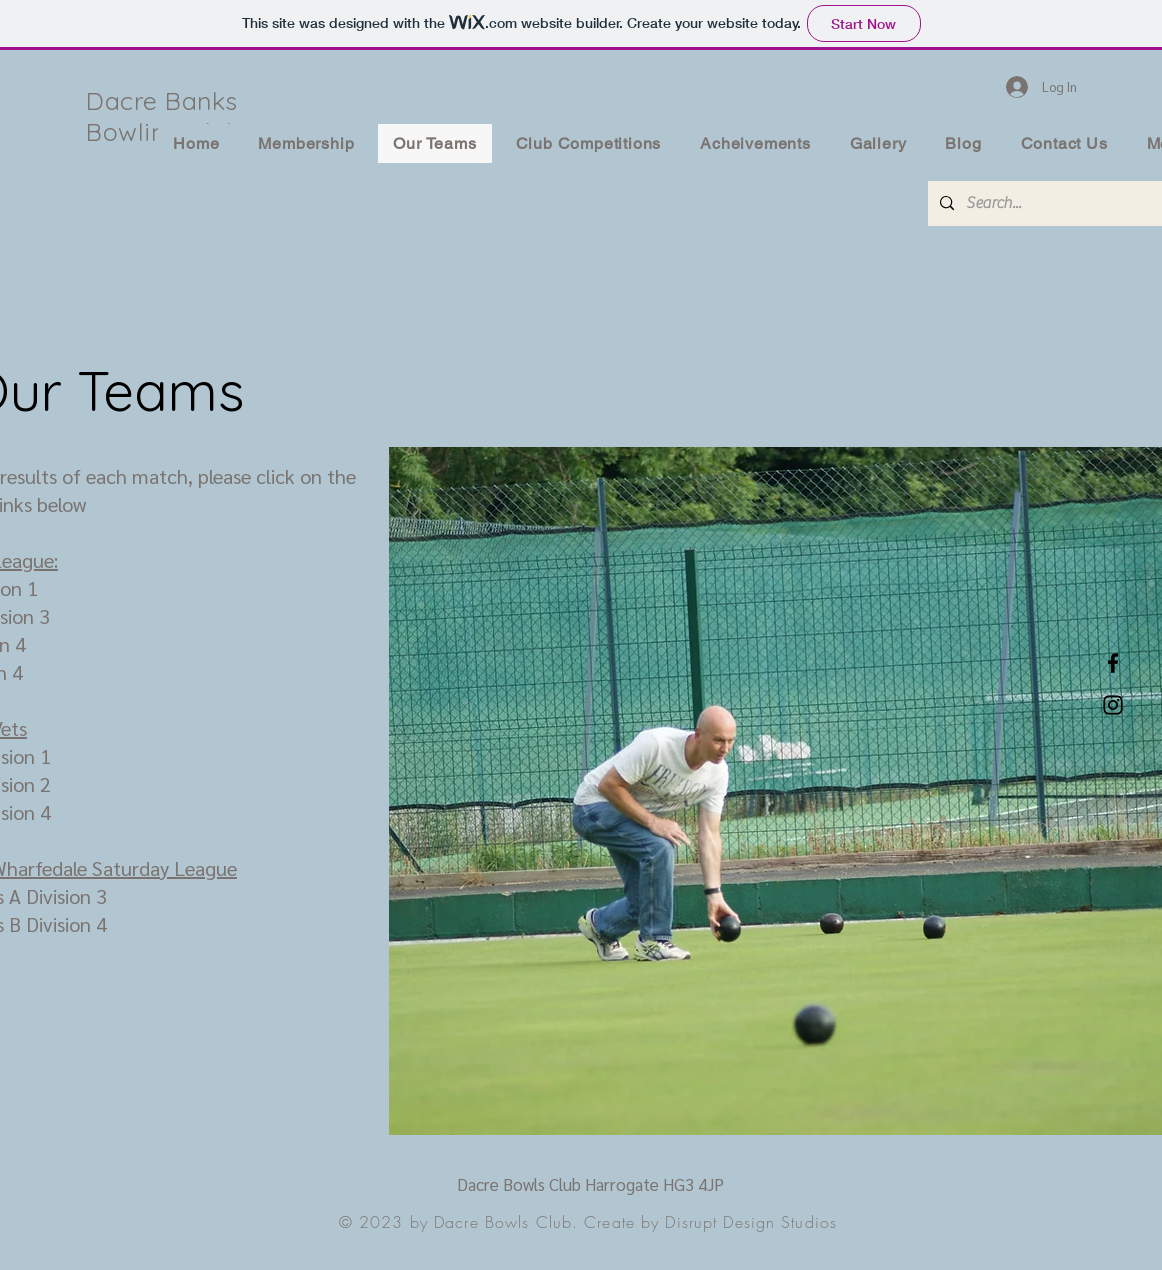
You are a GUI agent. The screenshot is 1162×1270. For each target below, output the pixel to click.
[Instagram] (1113, 705)
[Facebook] (1113, 663)
